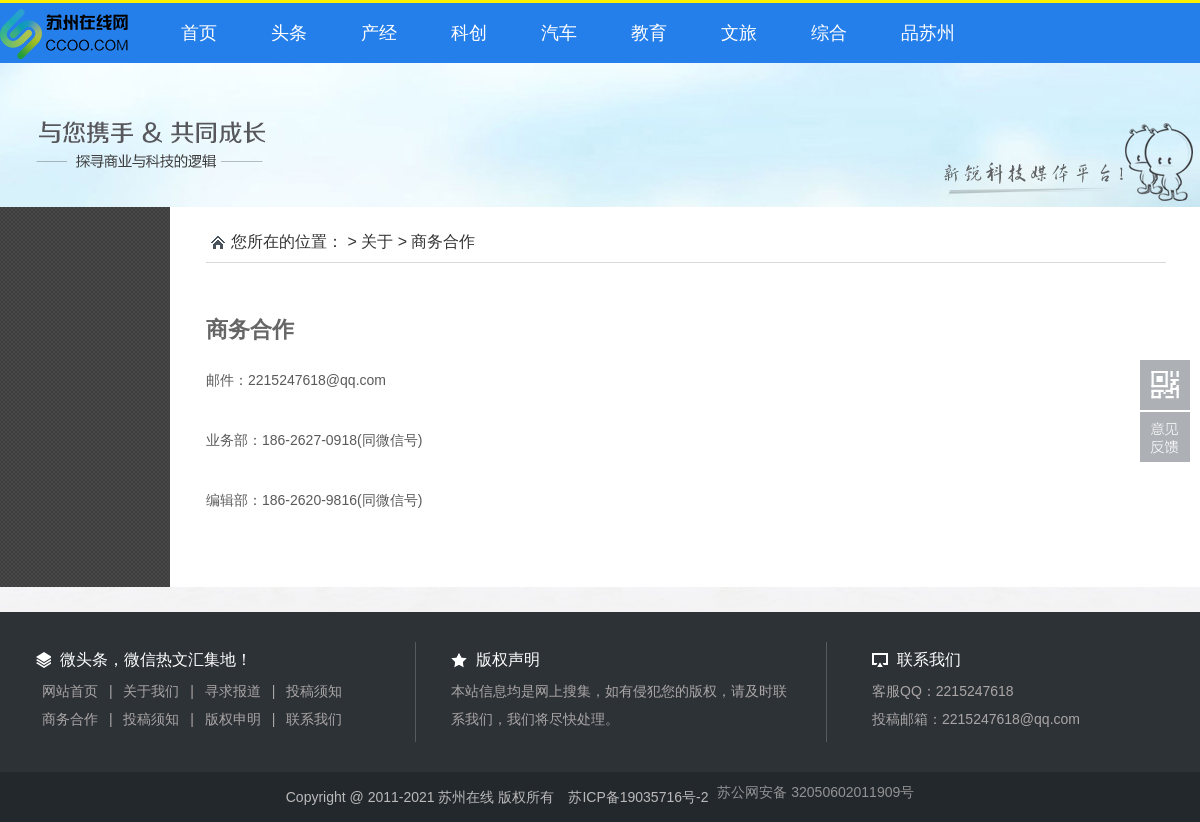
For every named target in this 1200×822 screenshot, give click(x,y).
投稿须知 (314, 691)
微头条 (69, 39)
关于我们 (151, 691)
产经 (374, 33)
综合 (824, 33)
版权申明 (233, 719)
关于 (377, 241)
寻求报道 (233, 691)
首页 (194, 33)
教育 (644, 33)
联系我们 (314, 719)
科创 (464, 33)
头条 (284, 33)
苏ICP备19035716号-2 (638, 797)
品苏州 (923, 33)
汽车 (554, 33)
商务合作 (443, 241)
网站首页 (70, 691)
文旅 (734, 33)
